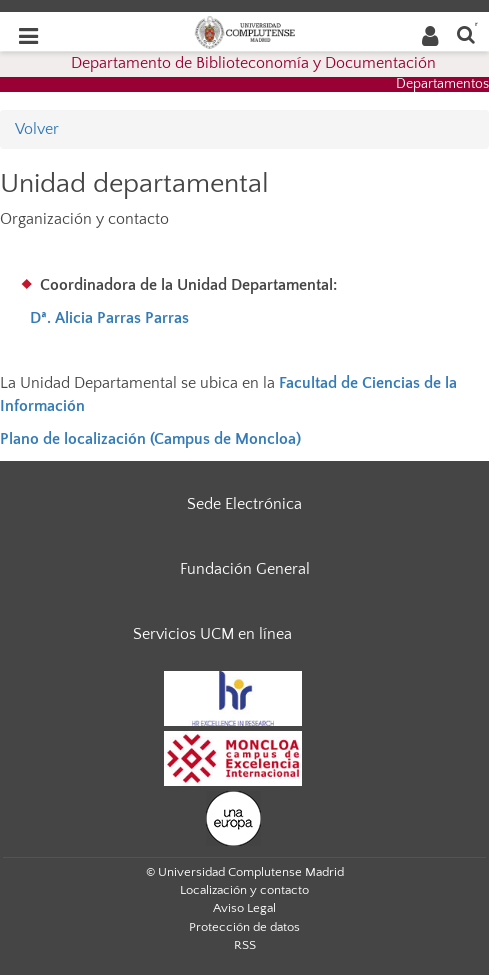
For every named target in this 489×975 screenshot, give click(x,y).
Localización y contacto (244, 890)
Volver (37, 129)
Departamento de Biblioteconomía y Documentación (253, 63)
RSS (245, 945)
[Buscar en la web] (466, 33)
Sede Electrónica (244, 504)
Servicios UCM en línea (212, 634)
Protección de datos (244, 927)
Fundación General (245, 569)
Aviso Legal (244, 908)
